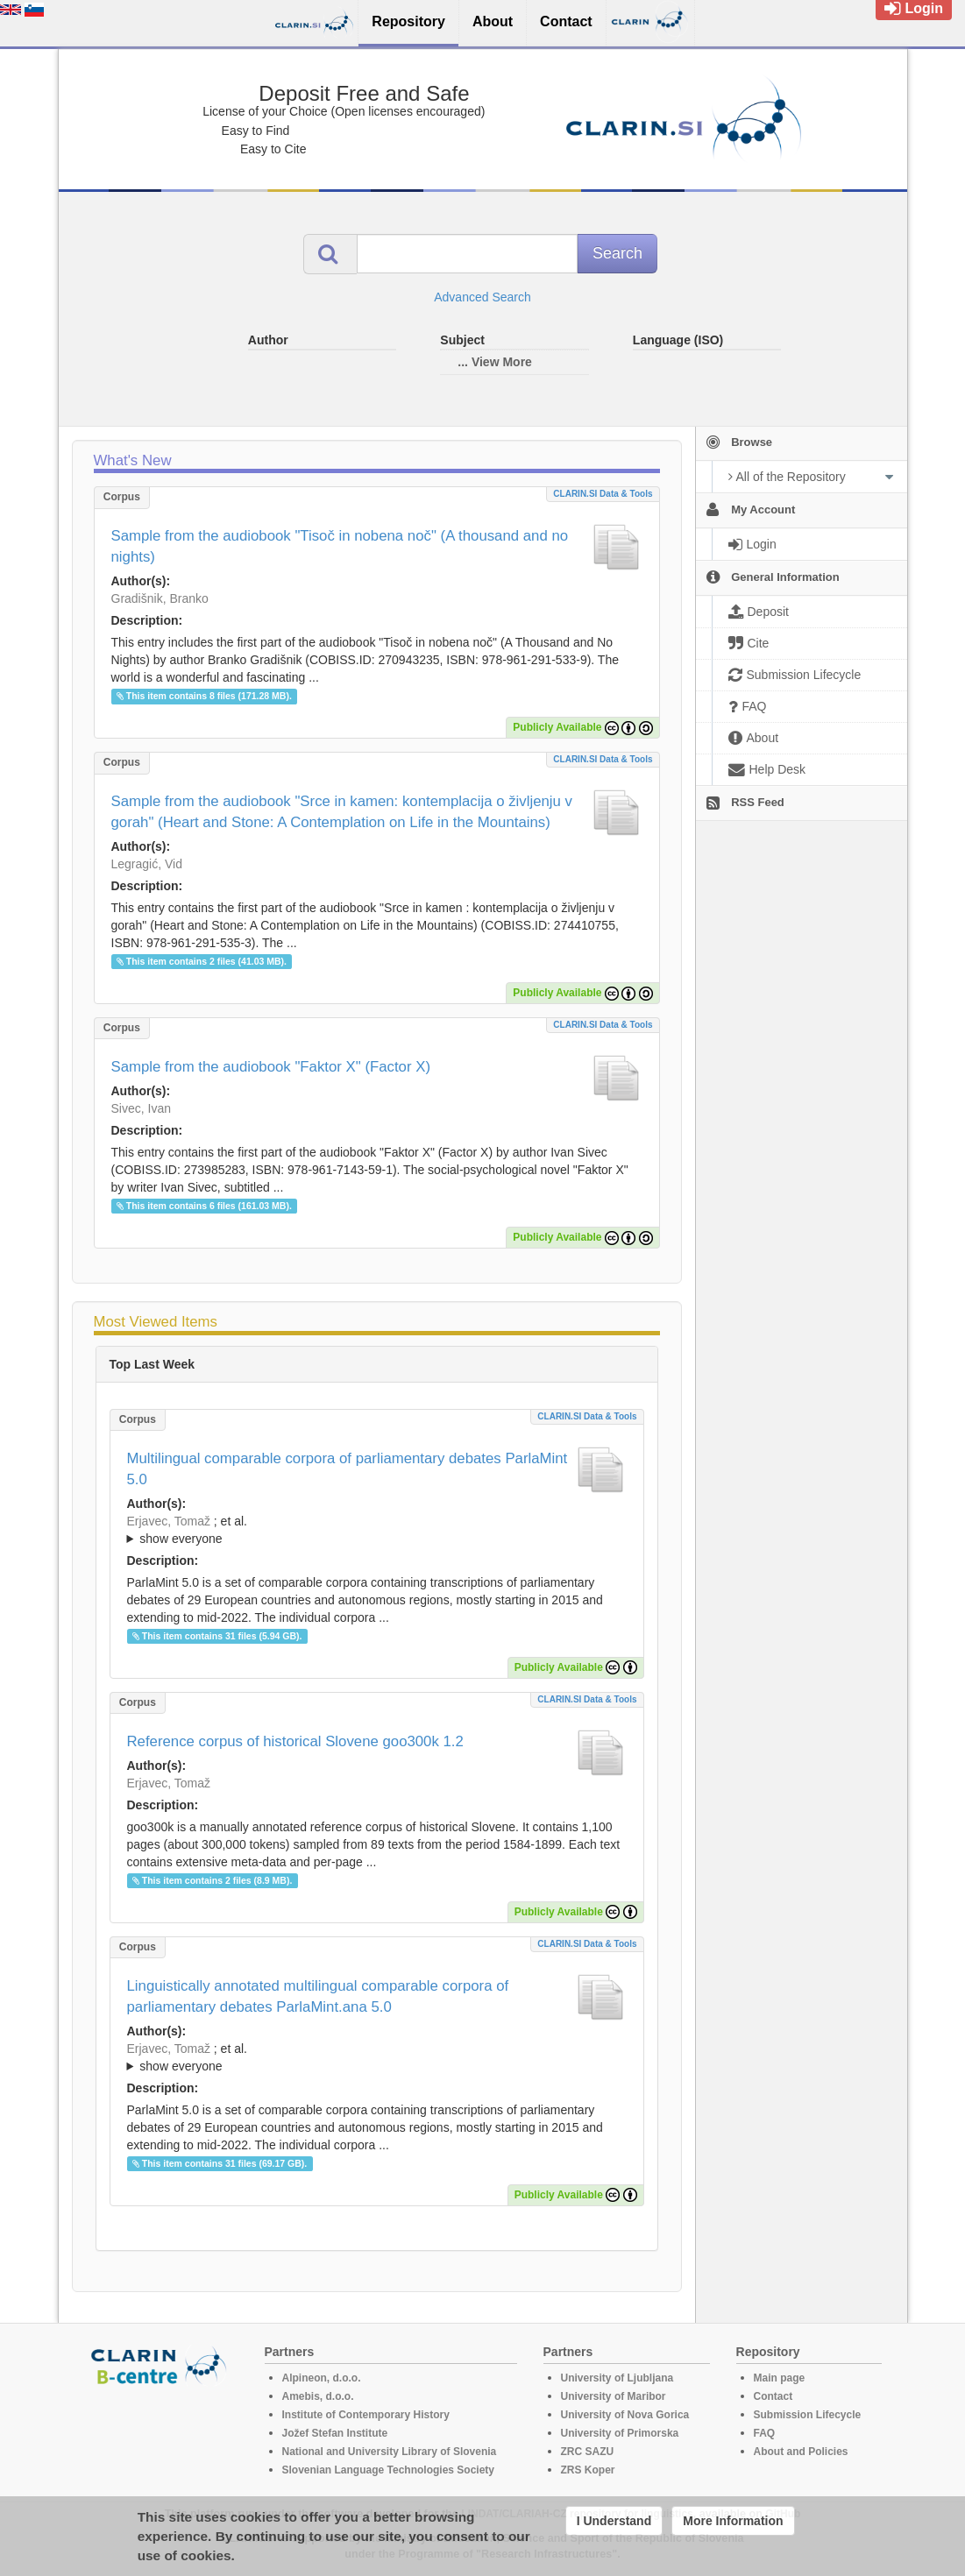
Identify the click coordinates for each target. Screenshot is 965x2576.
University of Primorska (620, 2433)
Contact (773, 2396)
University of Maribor (613, 2396)
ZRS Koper (588, 2470)
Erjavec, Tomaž (168, 1521)
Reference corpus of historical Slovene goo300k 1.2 (295, 1741)
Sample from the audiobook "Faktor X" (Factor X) (270, 1066)
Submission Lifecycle (808, 2415)
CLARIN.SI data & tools (602, 494)
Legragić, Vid (146, 864)
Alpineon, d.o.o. (321, 2378)
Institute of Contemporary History (366, 2415)
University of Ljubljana (617, 2378)
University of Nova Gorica (625, 2415)
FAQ (765, 2433)
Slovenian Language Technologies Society (388, 2470)
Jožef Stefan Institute (335, 2433)
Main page (779, 2378)
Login (913, 8)
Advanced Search (482, 297)
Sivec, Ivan (141, 1108)
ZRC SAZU (587, 2451)
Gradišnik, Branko (160, 598)
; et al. (377, 1530)
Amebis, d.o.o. (318, 2396)
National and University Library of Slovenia (389, 2451)
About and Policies (801, 2451)
